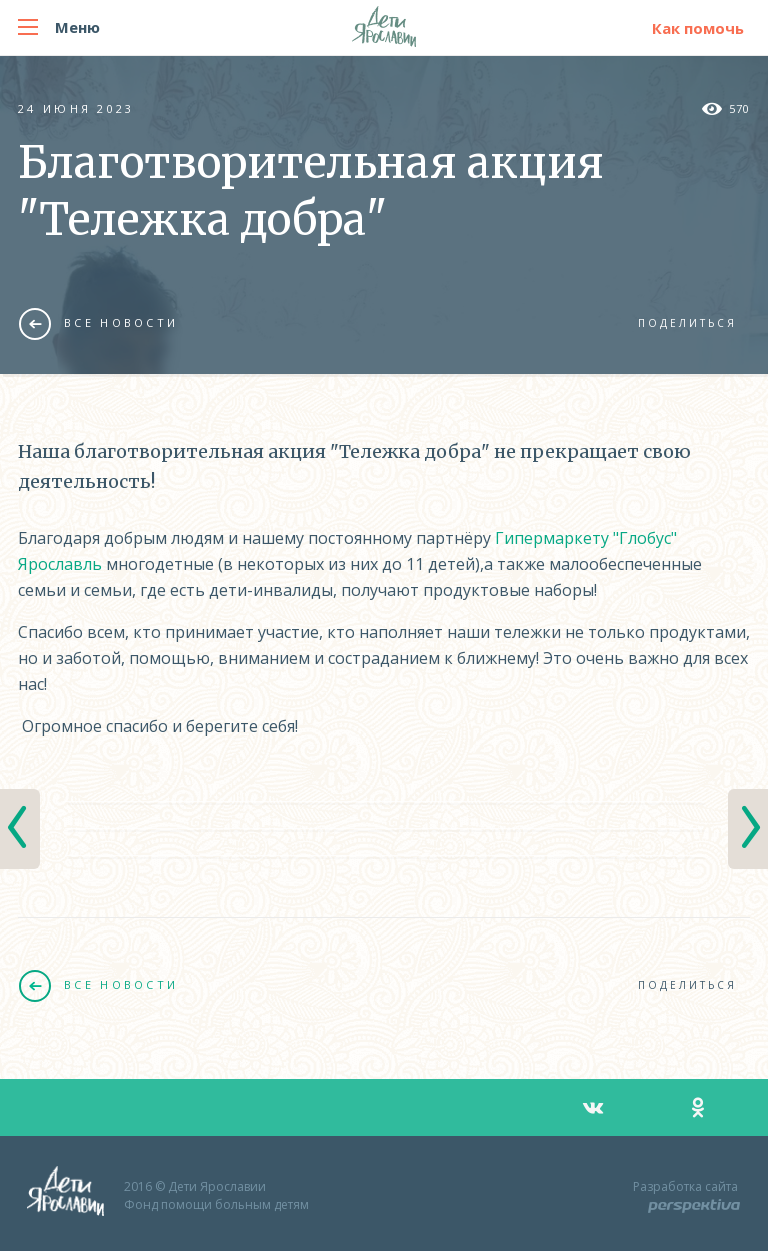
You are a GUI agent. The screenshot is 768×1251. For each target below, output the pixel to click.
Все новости (98, 323)
